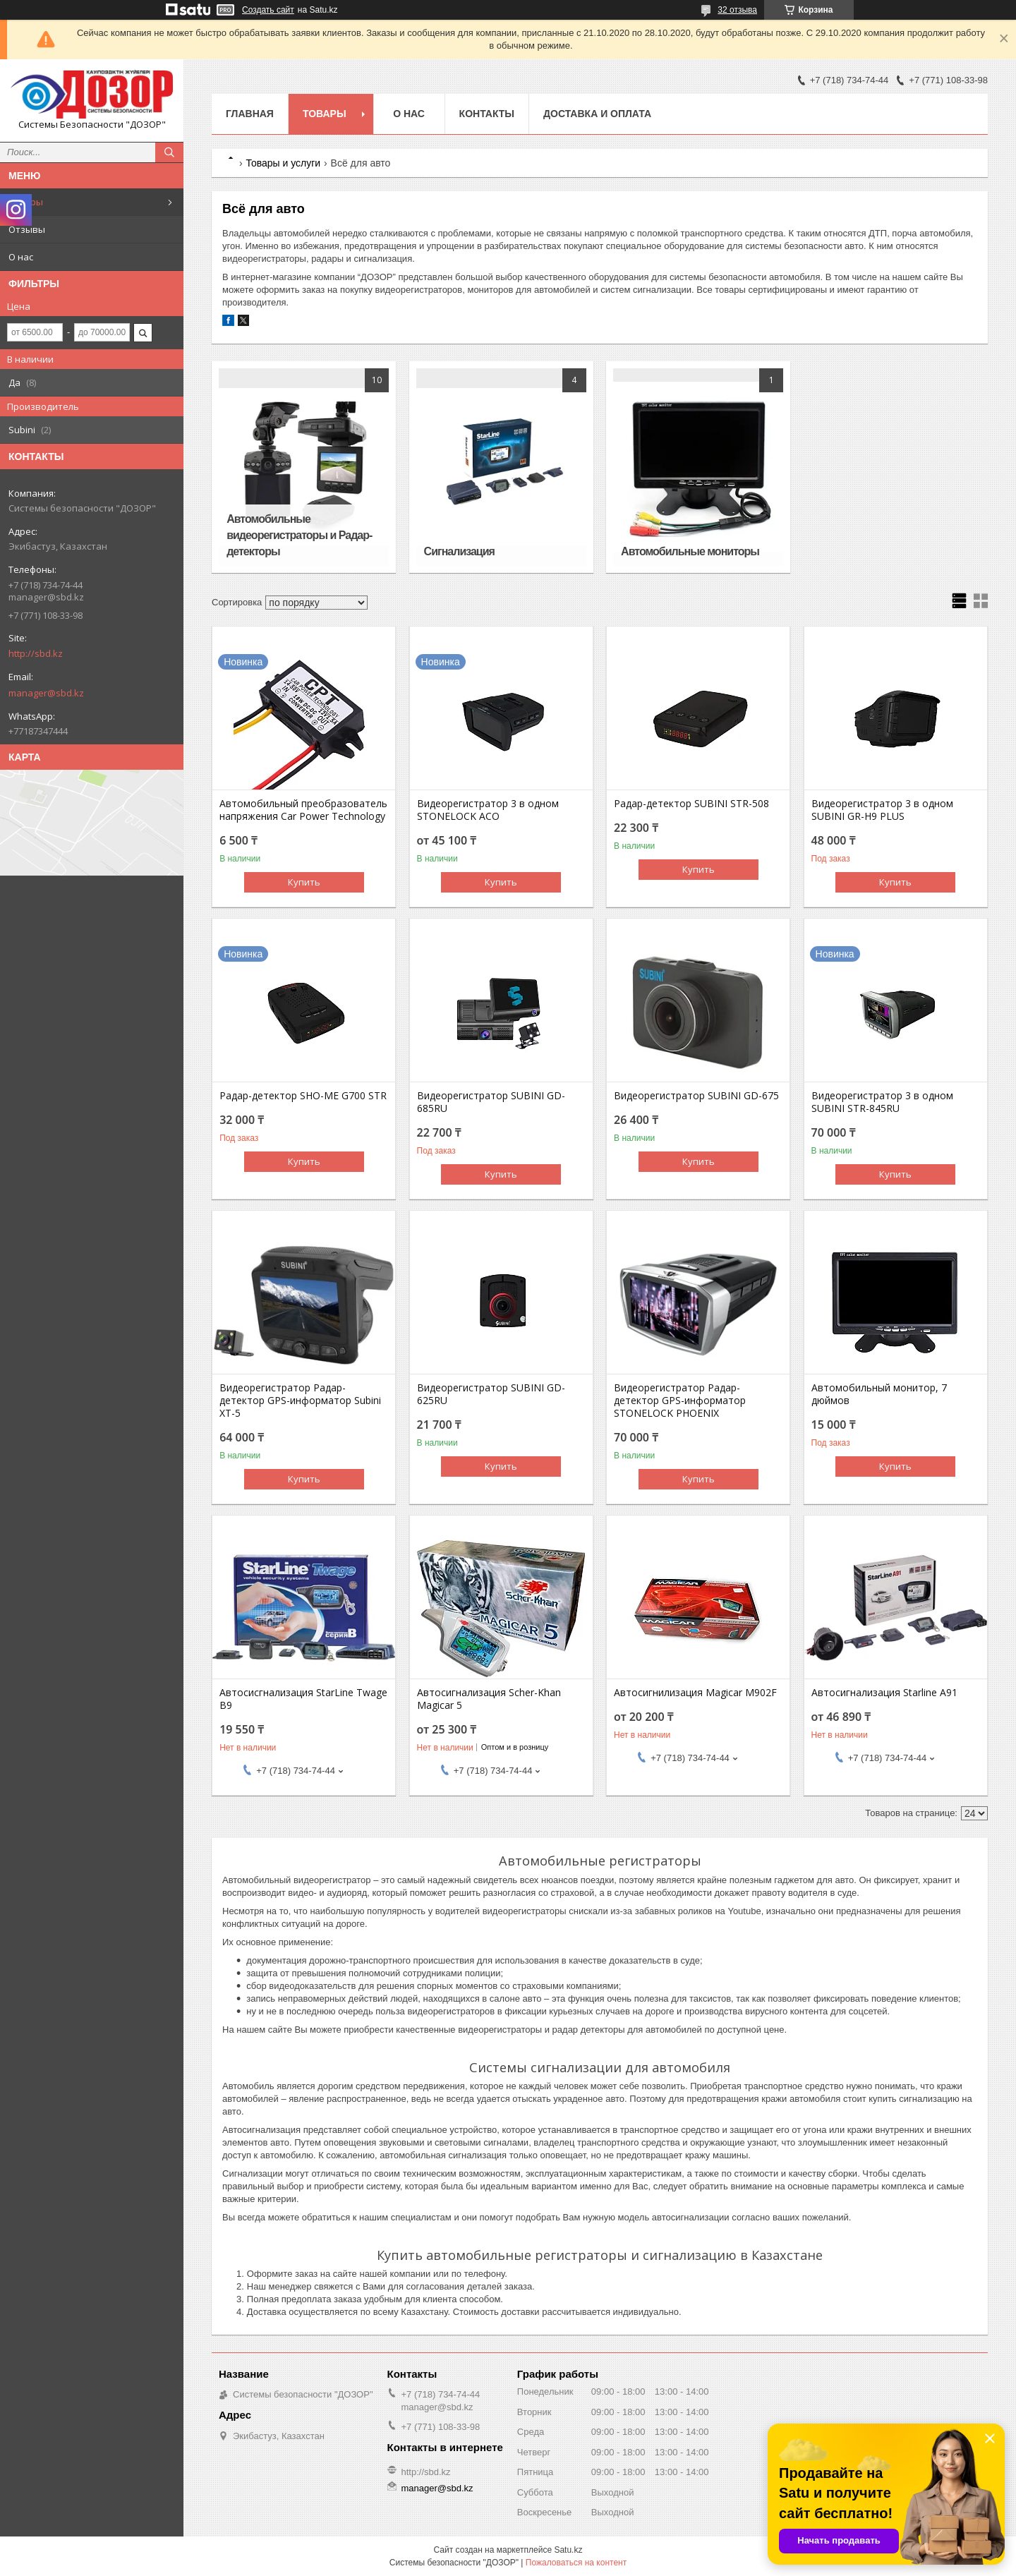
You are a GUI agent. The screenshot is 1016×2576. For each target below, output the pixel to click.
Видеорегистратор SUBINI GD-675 (696, 1095)
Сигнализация (459, 551)
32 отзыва (737, 10)
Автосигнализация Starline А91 (884, 1692)
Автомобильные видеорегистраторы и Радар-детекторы (299, 535)
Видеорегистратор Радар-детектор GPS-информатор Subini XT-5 (300, 1400)
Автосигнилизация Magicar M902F (695, 1692)
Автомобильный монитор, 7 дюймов (879, 1394)
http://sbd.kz (35, 653)
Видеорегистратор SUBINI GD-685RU (491, 1102)
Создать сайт (268, 10)
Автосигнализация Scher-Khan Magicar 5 (489, 1699)
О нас (20, 256)
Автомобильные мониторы (690, 551)
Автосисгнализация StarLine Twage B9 (303, 1699)
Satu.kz (568, 2550)
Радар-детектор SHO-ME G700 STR (303, 1095)
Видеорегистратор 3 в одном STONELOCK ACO (488, 810)
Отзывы (26, 229)
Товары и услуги (283, 163)
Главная (250, 113)
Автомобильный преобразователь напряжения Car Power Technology (303, 810)
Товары (25, 201)
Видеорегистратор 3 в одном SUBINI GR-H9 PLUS (882, 810)
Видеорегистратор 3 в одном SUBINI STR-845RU (882, 1102)
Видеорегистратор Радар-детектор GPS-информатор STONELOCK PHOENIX (680, 1400)
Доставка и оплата (597, 113)
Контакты (486, 113)
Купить (304, 882)
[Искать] (169, 152)
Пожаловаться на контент (576, 2563)
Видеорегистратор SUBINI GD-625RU (491, 1394)
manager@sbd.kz (46, 693)
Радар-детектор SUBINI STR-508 (691, 803)
